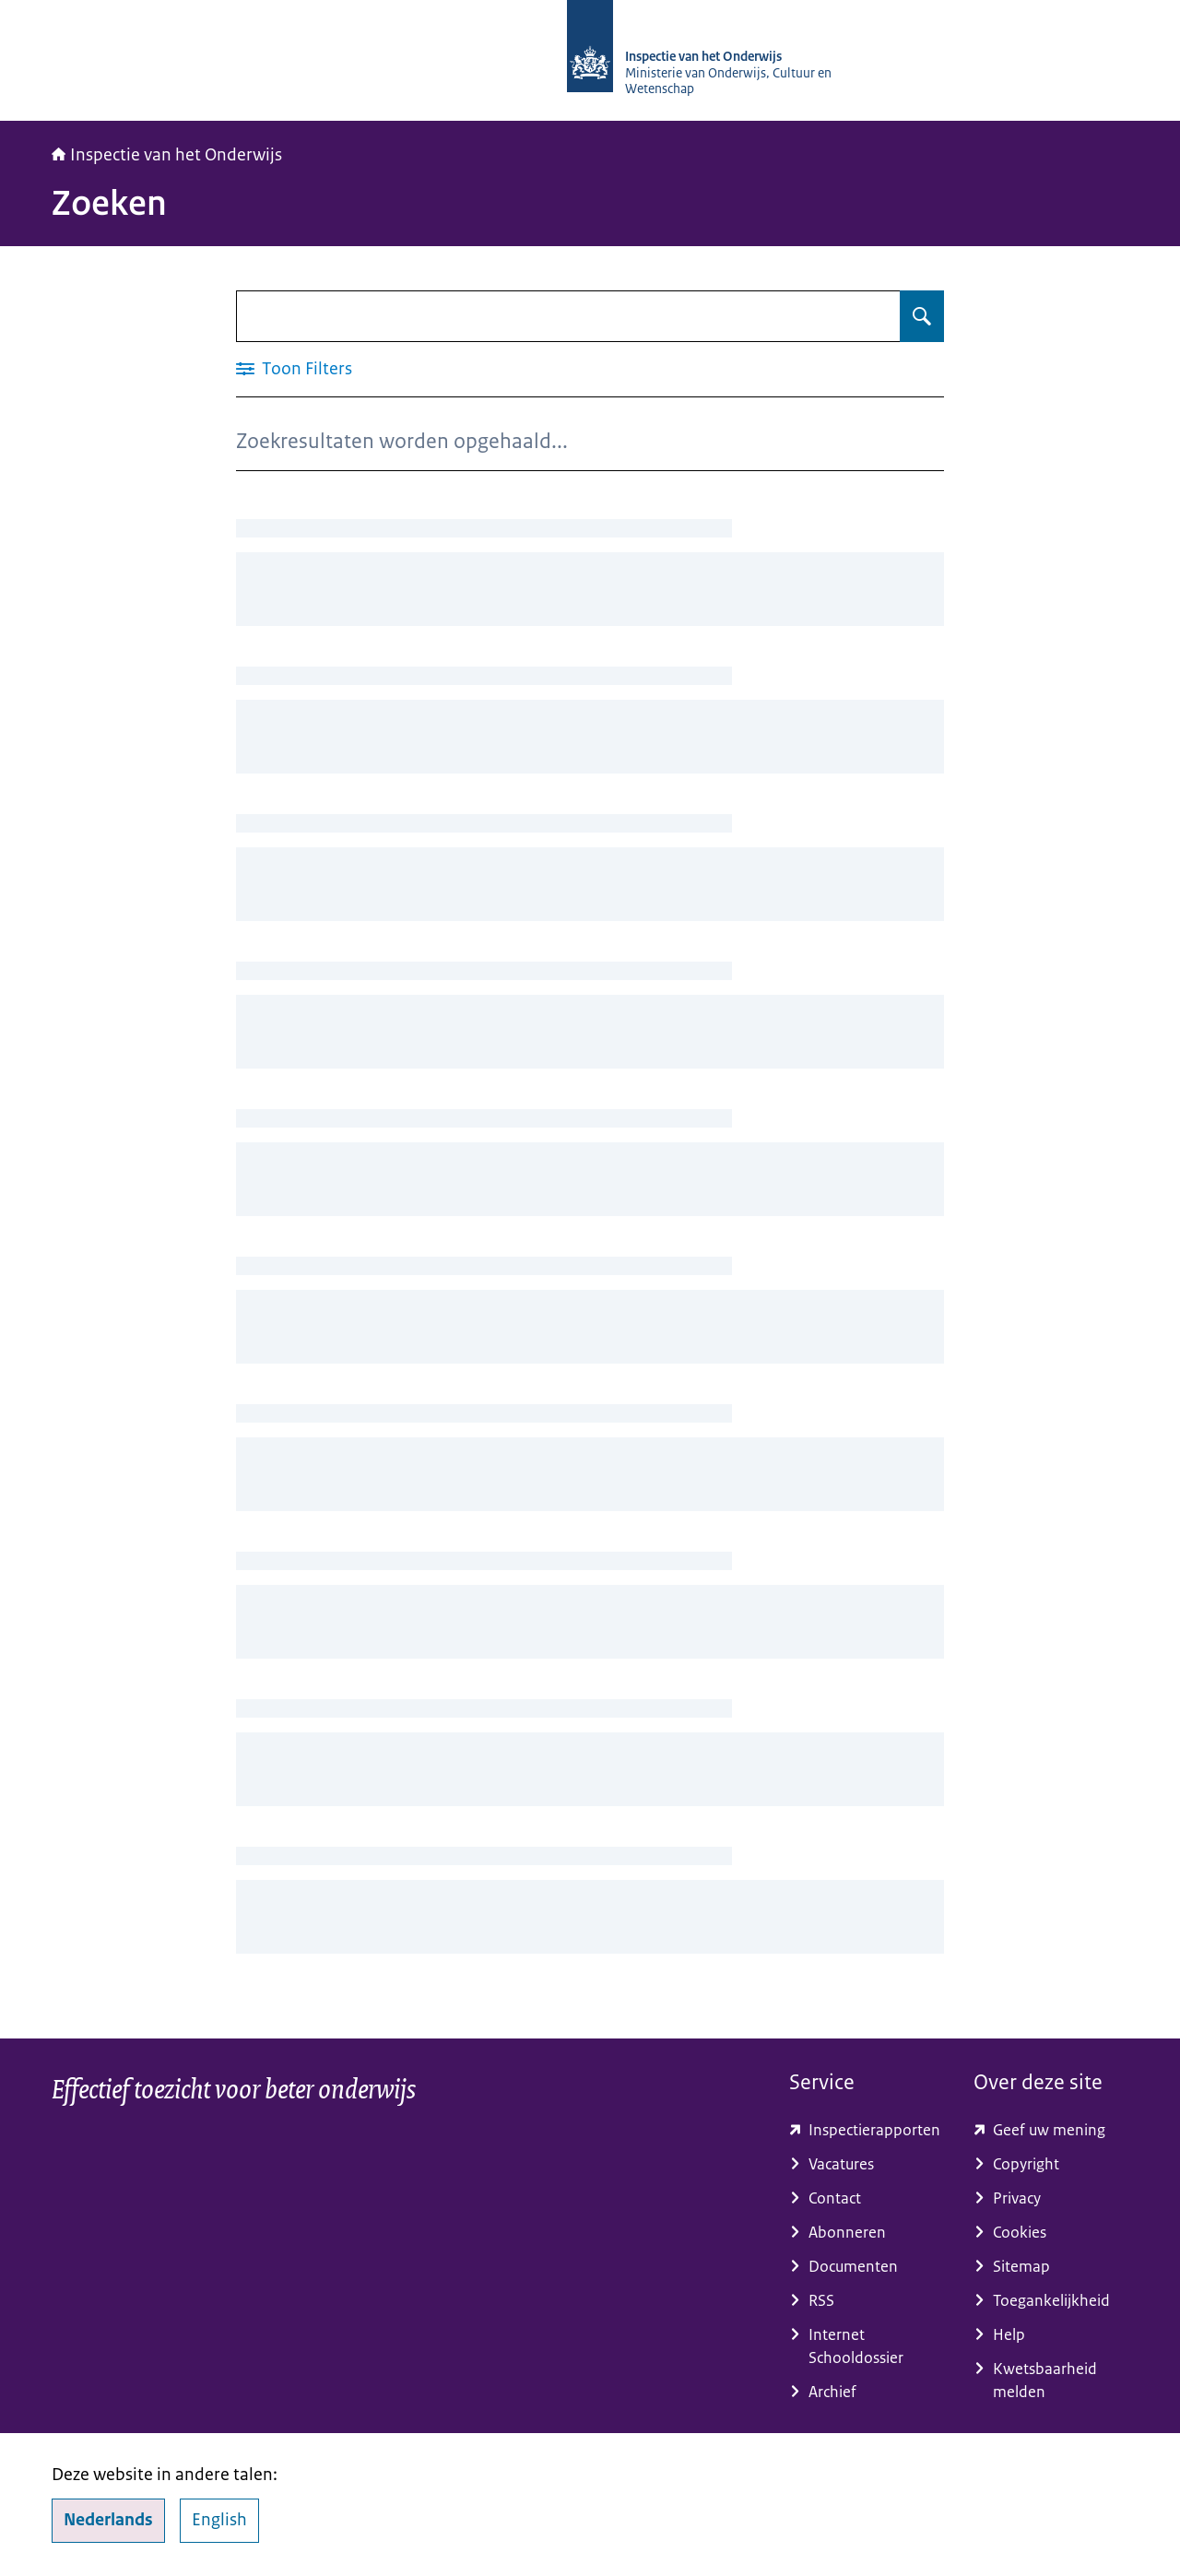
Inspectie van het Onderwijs (167, 155)
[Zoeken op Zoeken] (922, 316)
